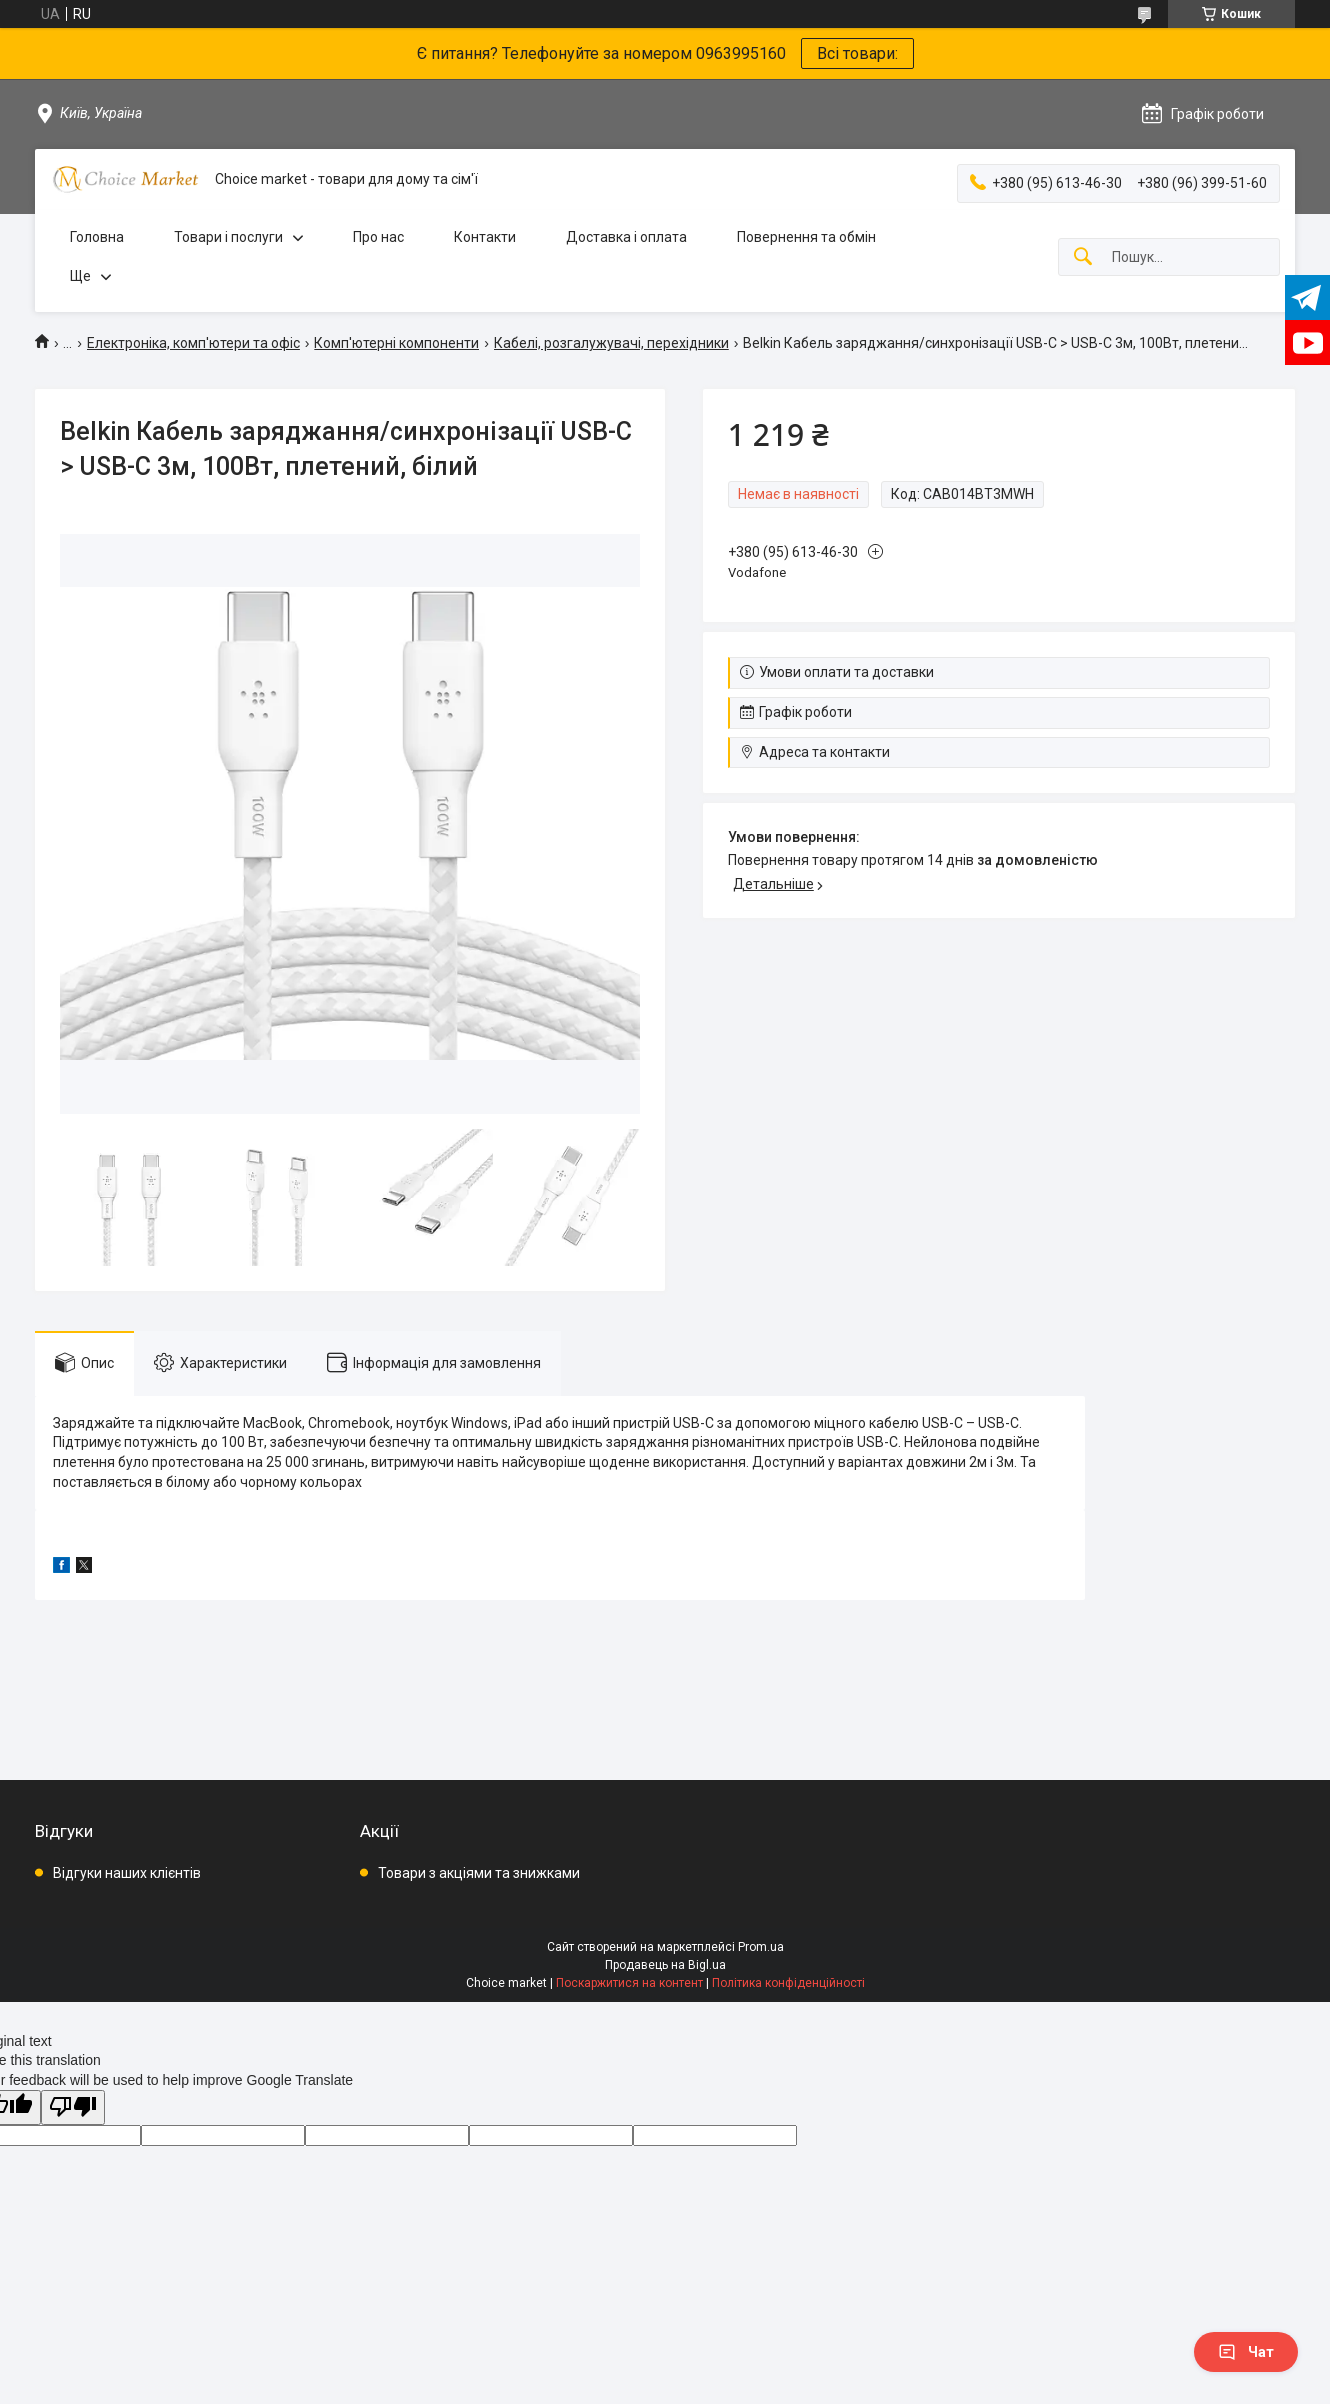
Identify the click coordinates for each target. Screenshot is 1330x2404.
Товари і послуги (228, 237)
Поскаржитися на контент (629, 1983)
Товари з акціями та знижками (479, 1873)
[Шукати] (1083, 257)
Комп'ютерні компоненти (396, 343)
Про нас (378, 237)
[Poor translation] (73, 2107)
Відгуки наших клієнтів (127, 1873)
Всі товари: (857, 53)
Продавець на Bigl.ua (665, 1965)
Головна (97, 237)
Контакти (485, 237)
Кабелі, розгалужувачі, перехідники (611, 343)
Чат (1246, 2352)
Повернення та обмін (806, 237)
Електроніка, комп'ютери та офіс (193, 343)
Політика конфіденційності (788, 1983)
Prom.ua (761, 1947)
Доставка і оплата (626, 237)
